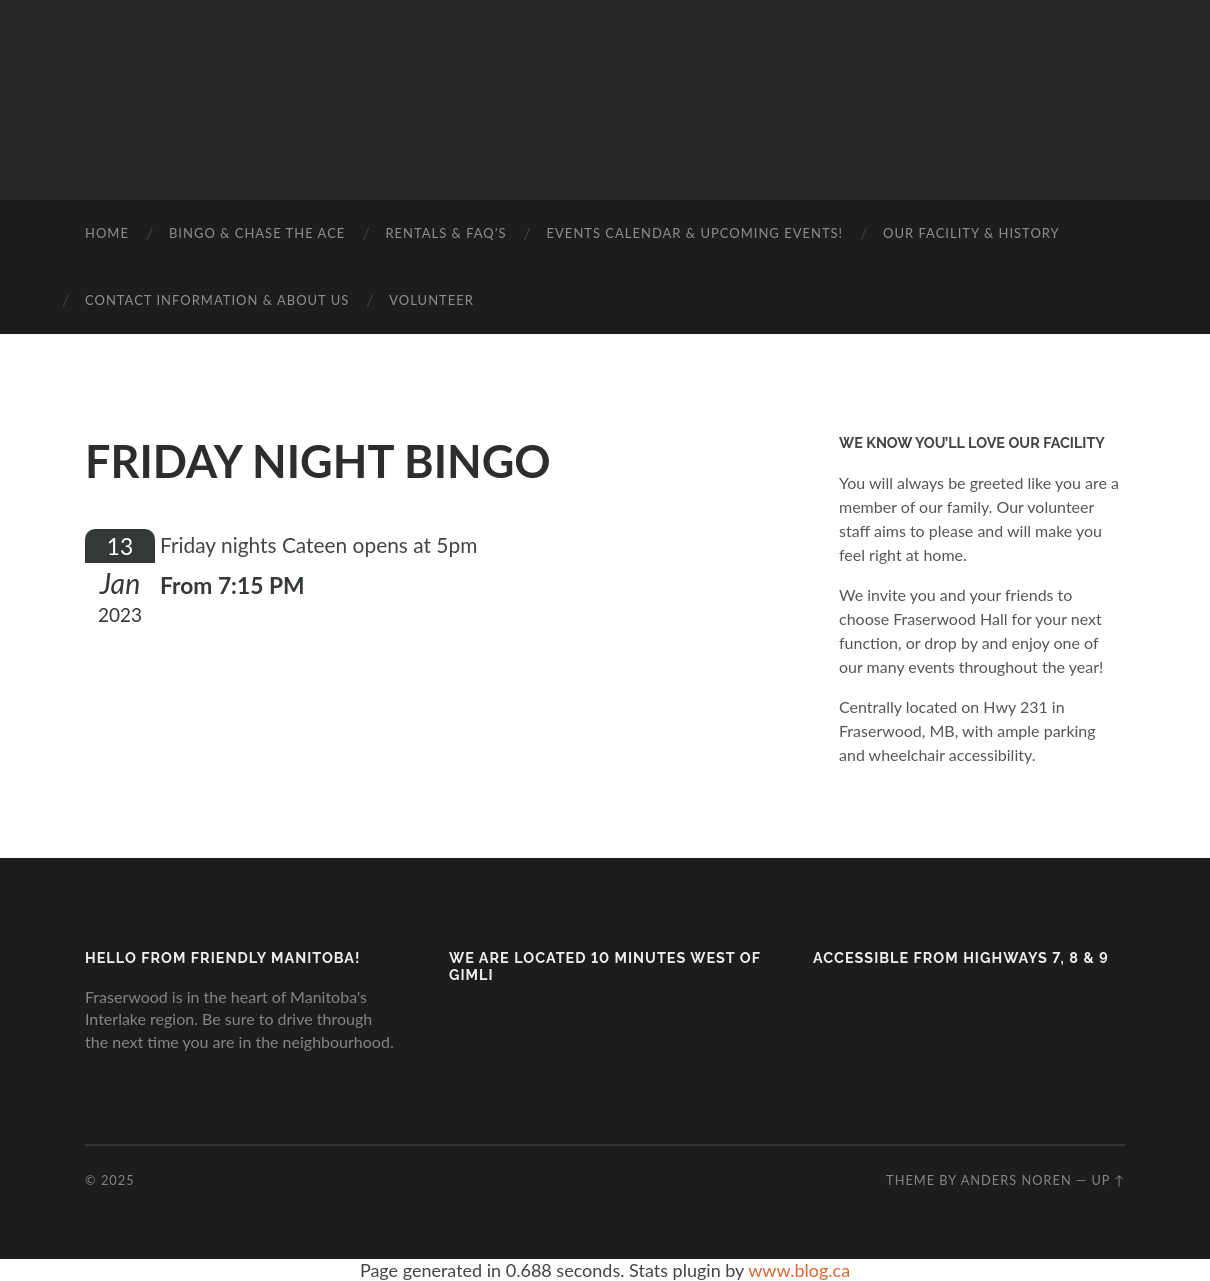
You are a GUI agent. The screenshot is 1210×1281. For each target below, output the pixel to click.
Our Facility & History (971, 233)
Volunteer (431, 300)
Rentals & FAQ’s (445, 233)
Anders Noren (1016, 1180)
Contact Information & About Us (217, 300)
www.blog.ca (799, 1270)
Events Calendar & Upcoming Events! (695, 233)
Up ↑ (1108, 1180)
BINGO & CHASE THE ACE (257, 233)
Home (107, 233)
